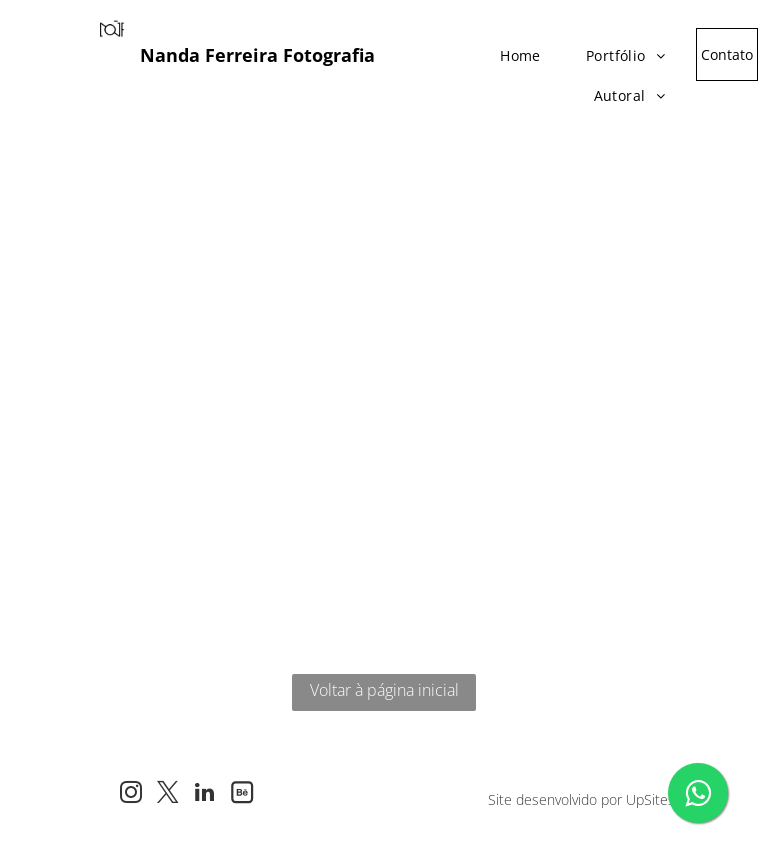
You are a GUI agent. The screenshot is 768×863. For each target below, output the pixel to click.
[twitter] (167, 795)
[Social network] (241, 795)
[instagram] (130, 795)
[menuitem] (513, 50)
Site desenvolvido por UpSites (581, 799)
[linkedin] (204, 795)
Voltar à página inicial (384, 690)
